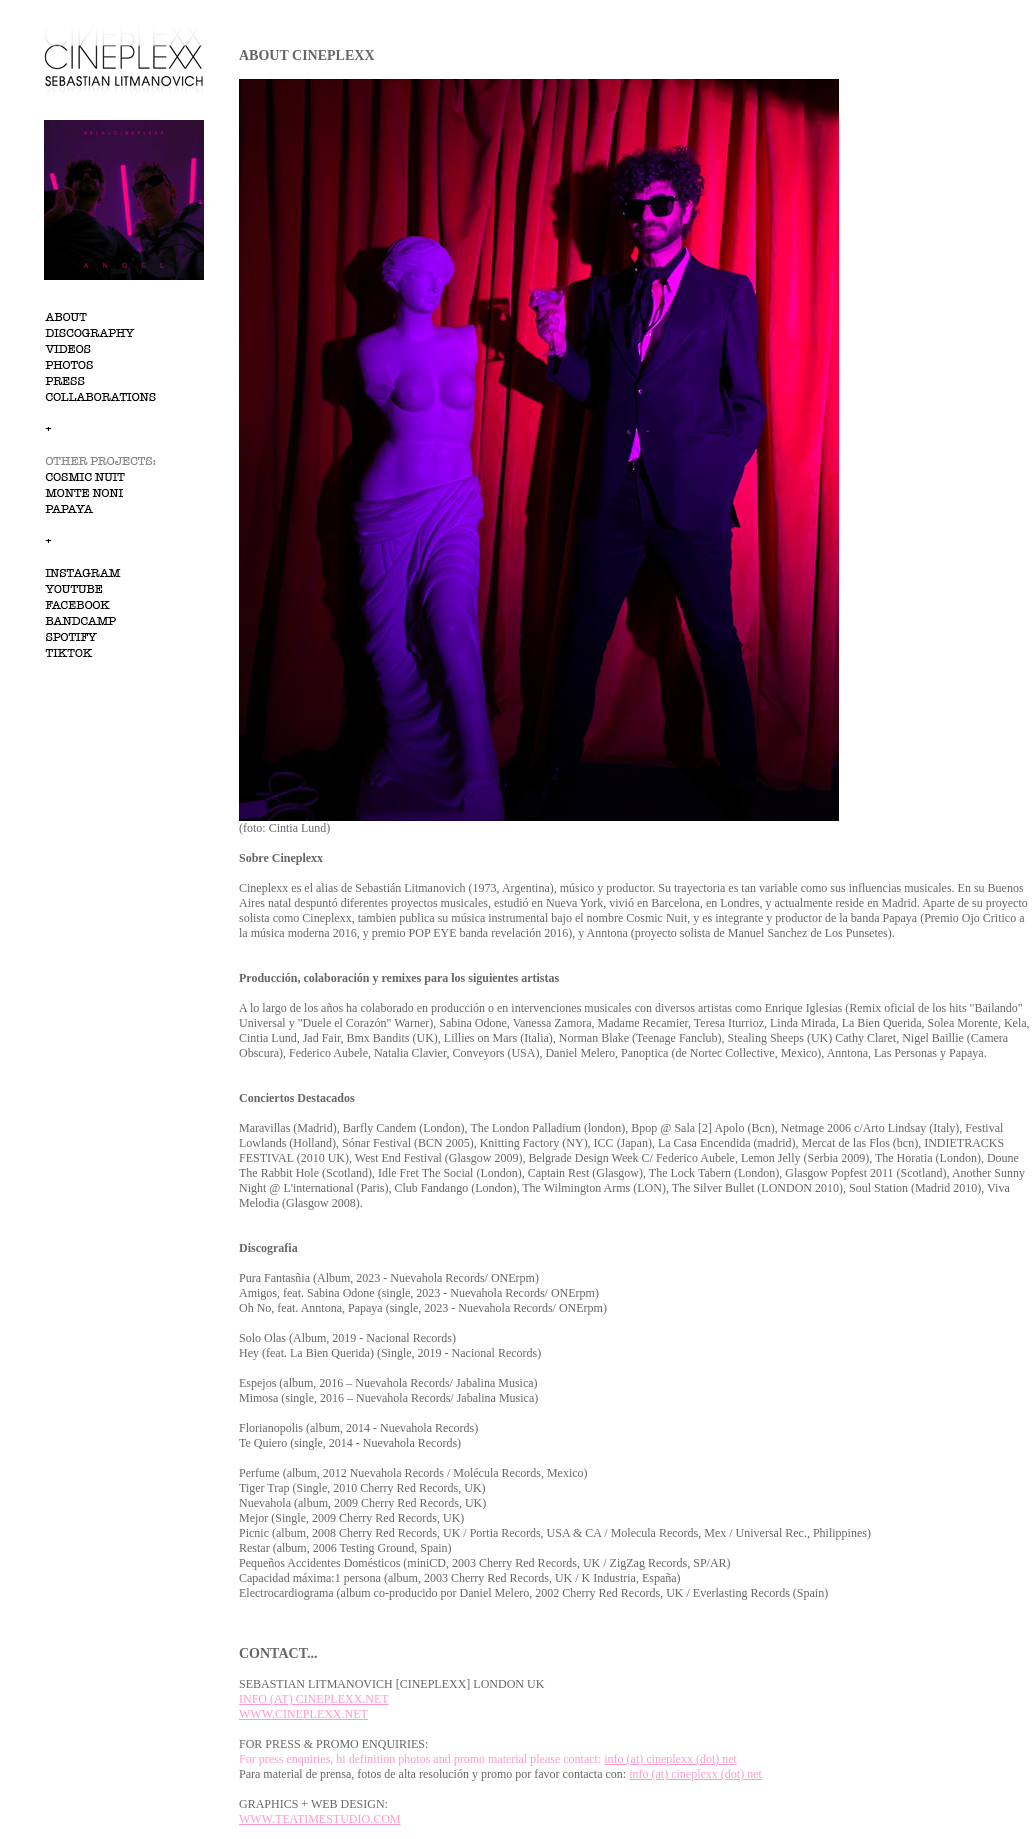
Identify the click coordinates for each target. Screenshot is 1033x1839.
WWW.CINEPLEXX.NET (303, 1714)
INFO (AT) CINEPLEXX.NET (314, 1699)
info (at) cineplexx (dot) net (670, 1759)
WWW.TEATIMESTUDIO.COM (320, 1819)
